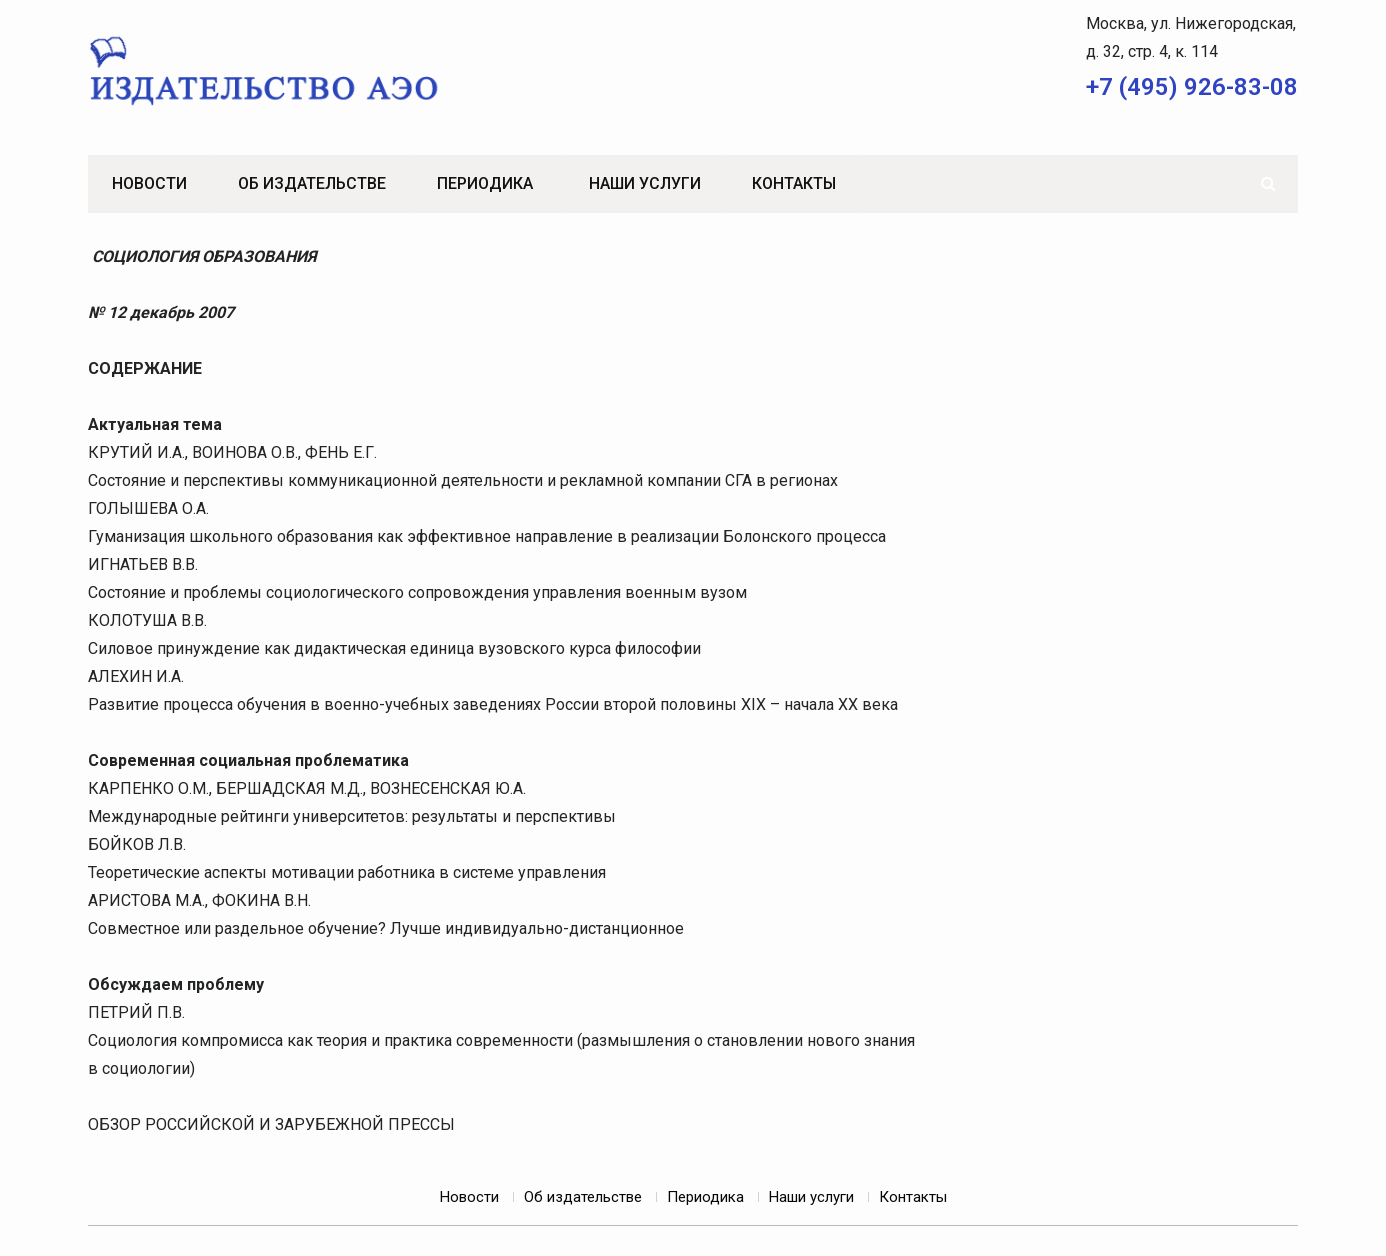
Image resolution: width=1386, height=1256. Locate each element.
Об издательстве (312, 183)
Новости (149, 183)
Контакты (794, 183)
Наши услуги (645, 183)
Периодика (485, 183)
